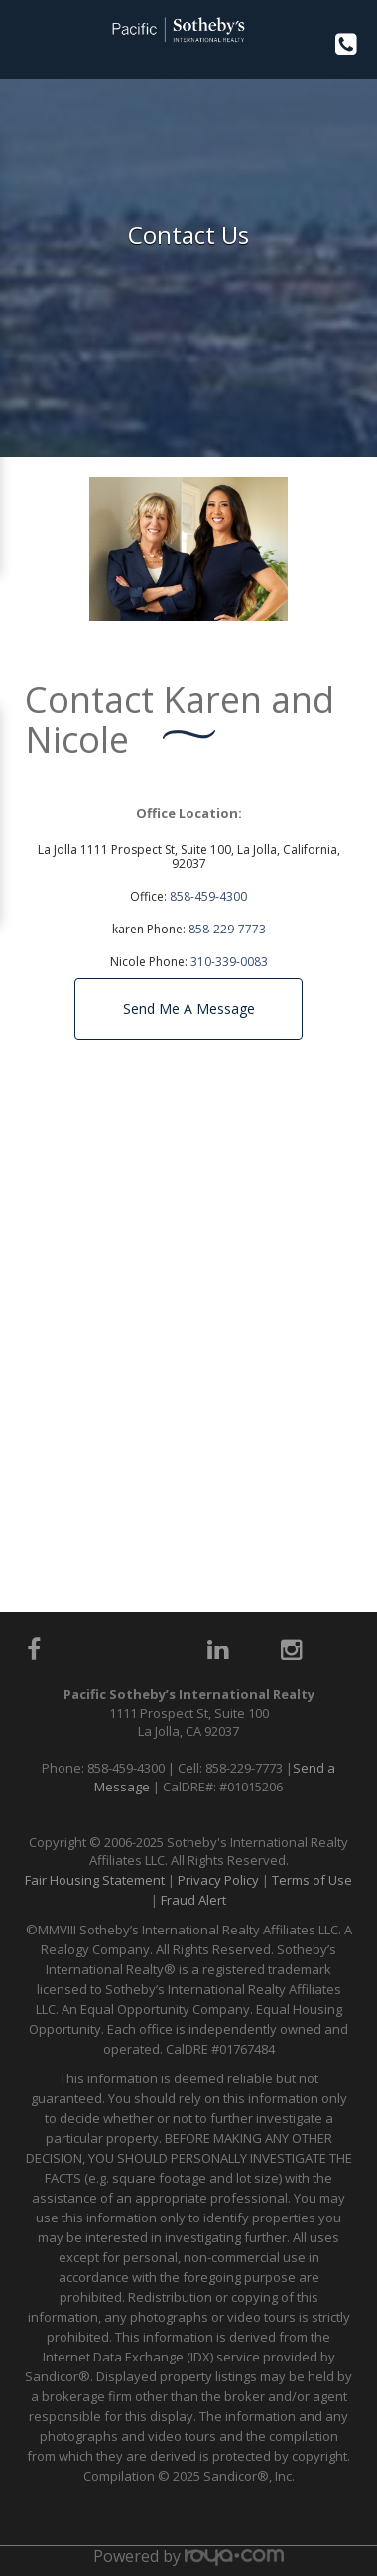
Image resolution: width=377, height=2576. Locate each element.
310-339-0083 (229, 961)
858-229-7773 (227, 929)
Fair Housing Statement (95, 1880)
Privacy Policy (218, 1880)
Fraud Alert (193, 1900)
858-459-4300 (208, 896)
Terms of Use (312, 1880)
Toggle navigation (23, 38)
